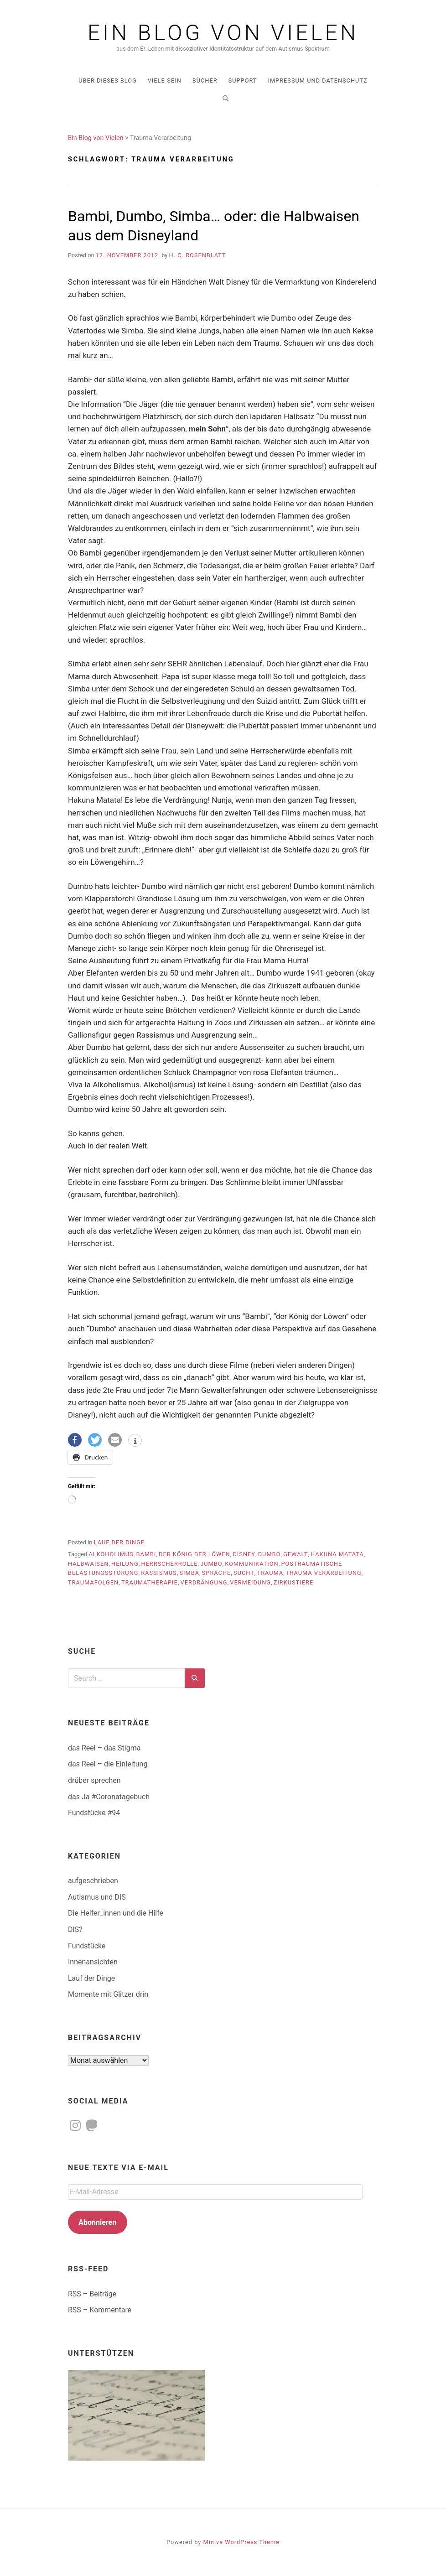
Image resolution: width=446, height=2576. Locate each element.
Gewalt (295, 1554)
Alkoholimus (110, 1554)
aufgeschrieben (93, 1880)
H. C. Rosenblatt (197, 255)
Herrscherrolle (169, 1563)
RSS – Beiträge (92, 2294)
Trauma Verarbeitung (324, 1572)
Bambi (146, 1554)
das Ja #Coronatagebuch (109, 1796)
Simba (189, 1572)
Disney (244, 1554)
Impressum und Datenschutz (317, 80)
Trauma (270, 1572)
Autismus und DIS (97, 1897)
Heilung (125, 1563)
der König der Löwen (194, 1554)
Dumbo (269, 1554)
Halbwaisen (88, 1563)
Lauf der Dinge (119, 1542)
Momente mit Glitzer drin (108, 1994)
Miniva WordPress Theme (241, 2542)
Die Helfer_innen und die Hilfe (115, 1913)
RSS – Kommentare (99, 2310)
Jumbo (211, 1563)
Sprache (216, 1572)
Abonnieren (97, 2222)
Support (242, 80)
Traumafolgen (93, 1582)
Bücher (205, 80)
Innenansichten (93, 1962)
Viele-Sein (165, 80)
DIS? (75, 1929)
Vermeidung (250, 1582)
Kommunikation (252, 1563)
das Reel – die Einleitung (107, 1764)
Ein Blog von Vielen (223, 33)
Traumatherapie (149, 1582)
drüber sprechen (94, 1780)
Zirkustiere (294, 1582)
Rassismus (159, 1572)
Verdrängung (204, 1582)
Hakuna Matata (337, 1554)
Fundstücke (86, 1946)
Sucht (243, 1572)
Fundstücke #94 (94, 1812)
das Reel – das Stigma (104, 1748)
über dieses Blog (107, 80)
